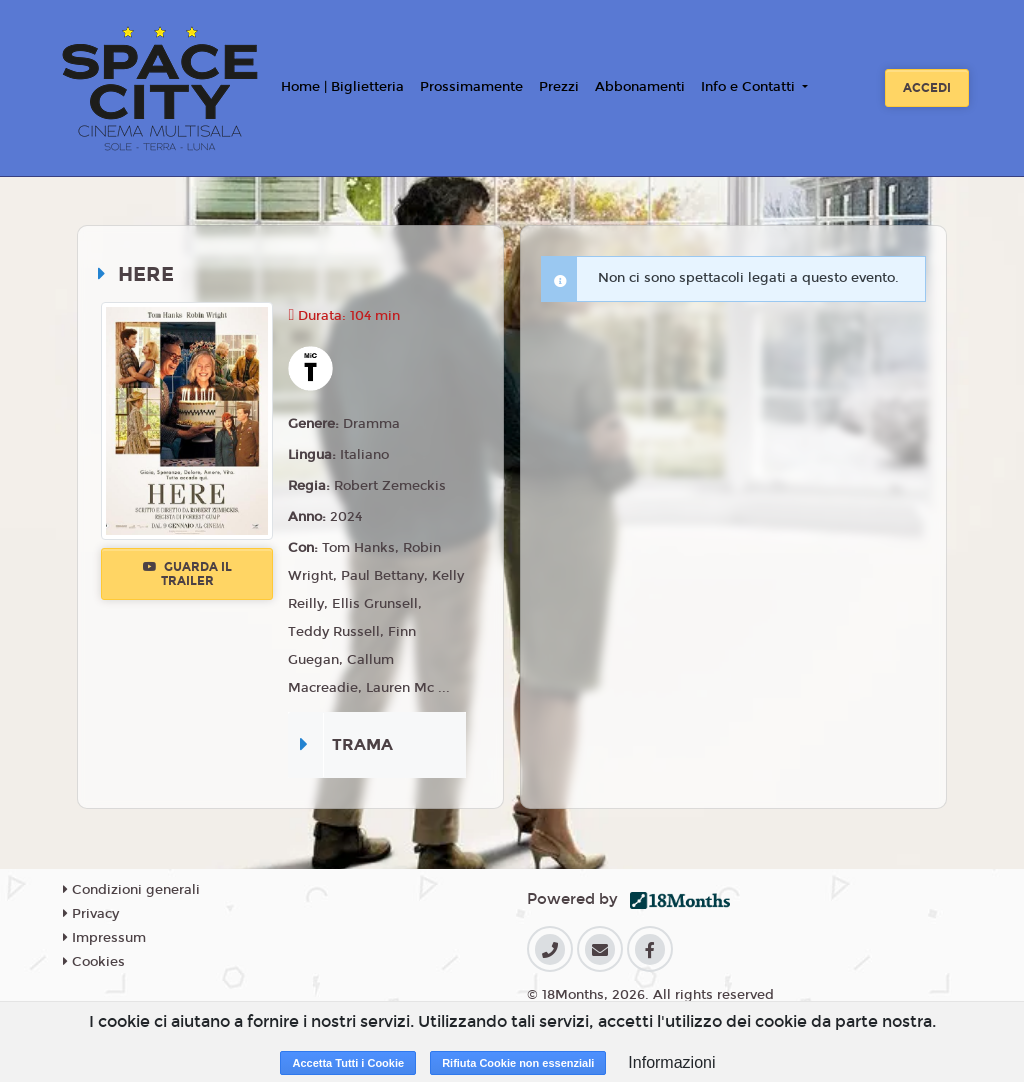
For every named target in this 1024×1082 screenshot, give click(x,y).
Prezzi (559, 87)
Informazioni (671, 1062)
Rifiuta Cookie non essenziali (518, 1063)
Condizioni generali (131, 890)
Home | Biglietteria (342, 87)
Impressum (104, 938)
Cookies (94, 962)
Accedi (927, 88)
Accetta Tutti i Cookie (348, 1063)
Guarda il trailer (187, 574)
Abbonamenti (640, 87)
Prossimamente (471, 87)
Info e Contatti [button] (750, 87)
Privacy (91, 914)
